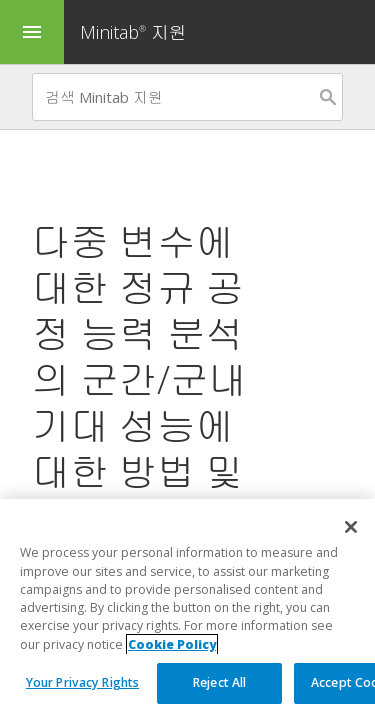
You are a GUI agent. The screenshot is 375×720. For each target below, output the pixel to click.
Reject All (219, 682)
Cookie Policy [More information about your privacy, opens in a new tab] (172, 644)
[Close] (351, 527)
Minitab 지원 (133, 32)
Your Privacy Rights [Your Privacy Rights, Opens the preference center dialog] (82, 682)
